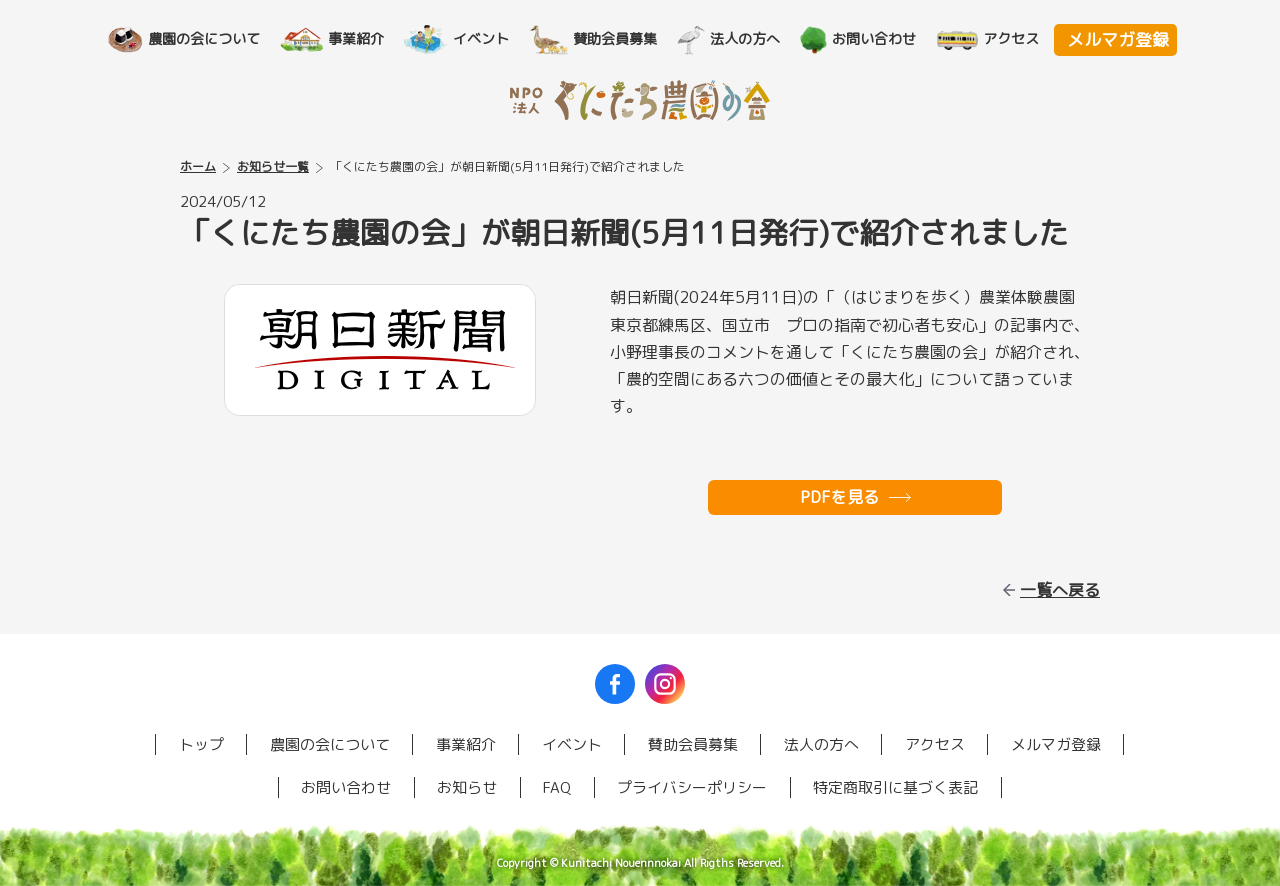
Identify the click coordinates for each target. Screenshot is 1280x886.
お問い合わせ (883, 38)
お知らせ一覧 (273, 166)
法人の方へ (754, 38)
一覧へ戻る (1060, 590)
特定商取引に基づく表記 (895, 787)
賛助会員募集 (624, 38)
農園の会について (213, 38)
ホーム (198, 166)
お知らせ (467, 787)
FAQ (557, 787)
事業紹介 (365, 38)
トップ (201, 744)
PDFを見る (839, 497)
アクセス (1020, 38)
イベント (490, 38)
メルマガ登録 (1118, 39)
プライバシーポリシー (692, 787)
